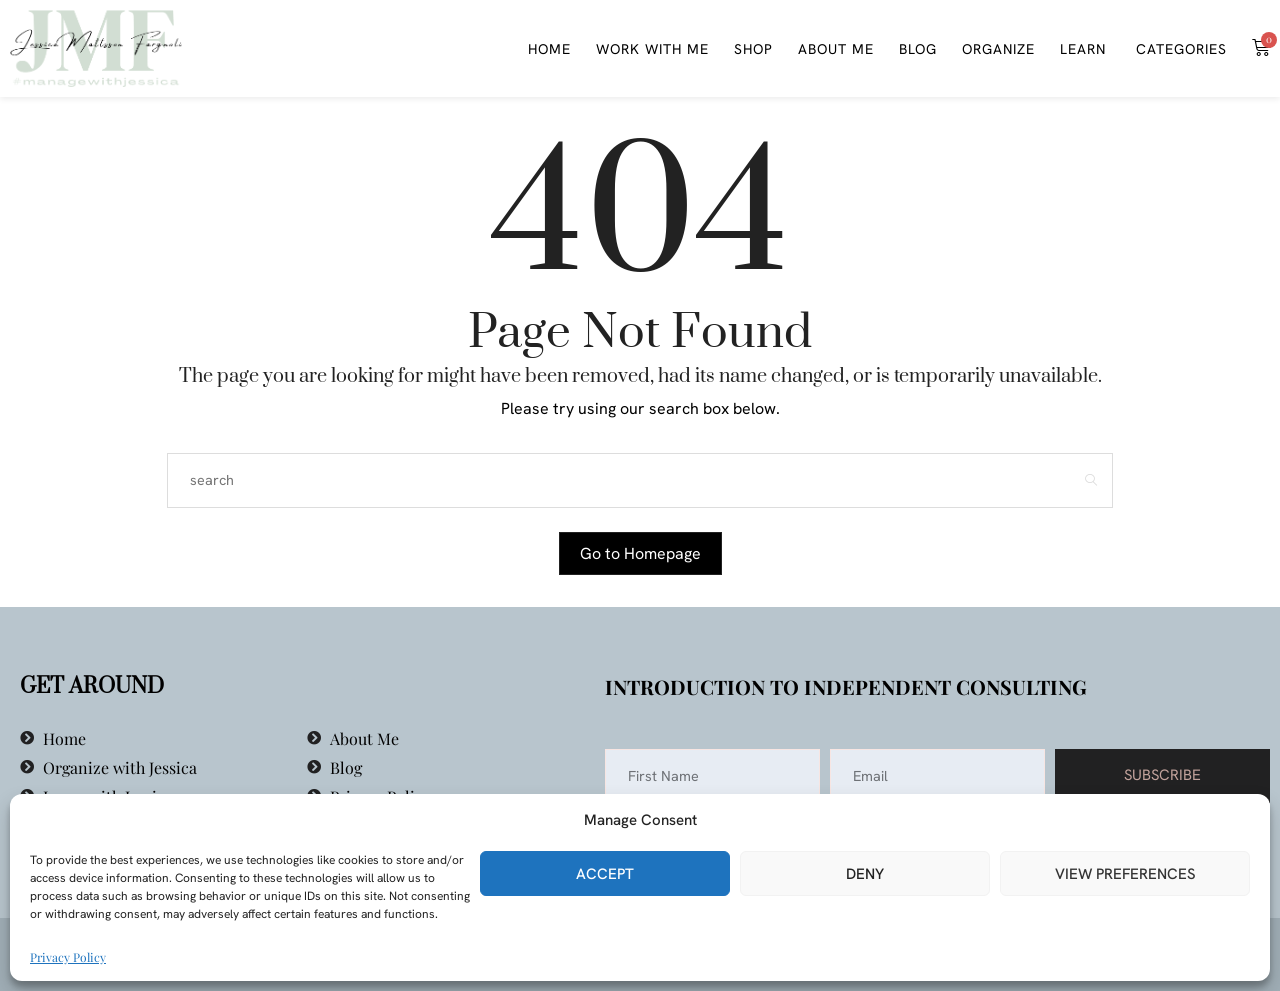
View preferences (1125, 874)
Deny (865, 874)
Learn (1083, 49)
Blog (918, 49)
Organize (998, 49)
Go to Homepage (640, 553)
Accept (605, 874)
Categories (1179, 49)
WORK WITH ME (652, 49)
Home (549, 49)
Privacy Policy (68, 957)
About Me (836, 49)
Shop (753, 49)
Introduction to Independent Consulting (846, 686)
